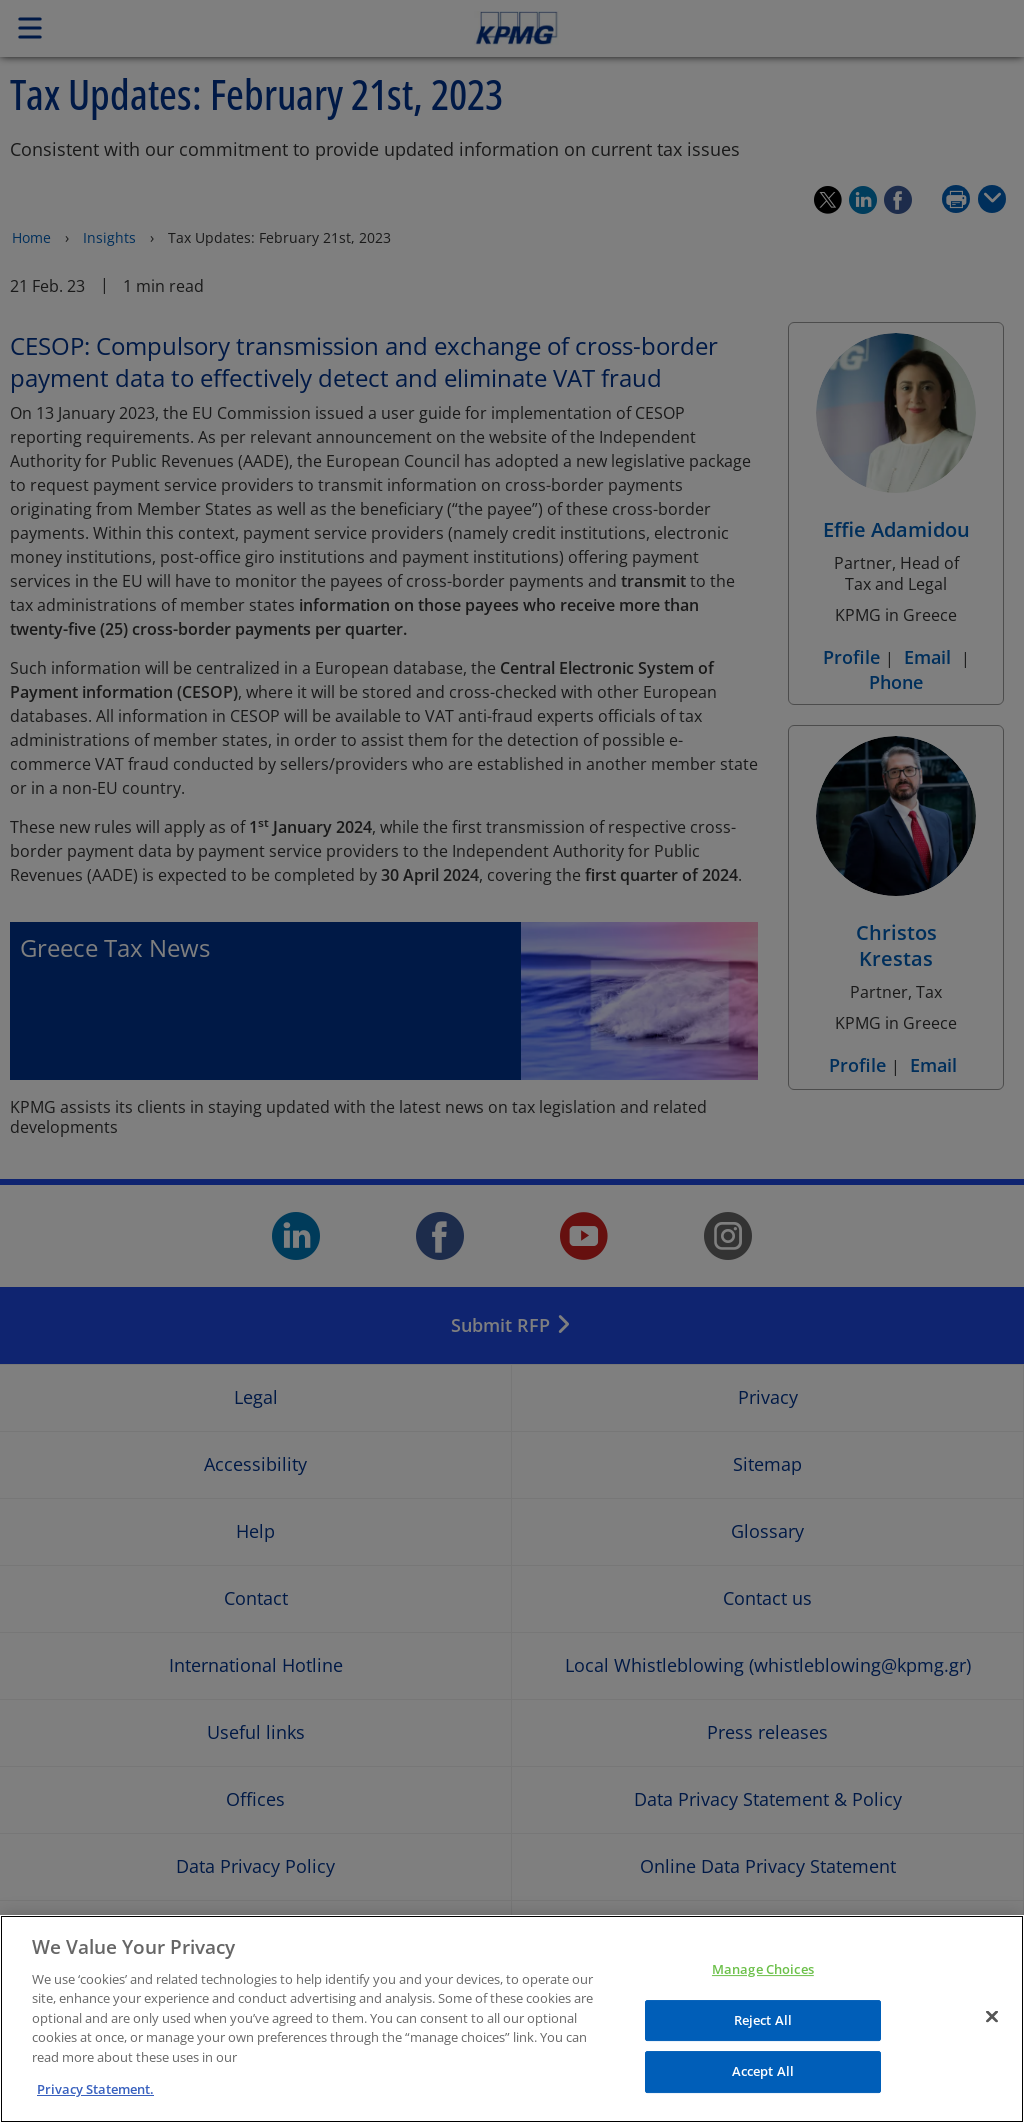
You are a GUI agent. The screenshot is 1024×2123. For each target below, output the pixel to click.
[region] (512, 2019)
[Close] (992, 2016)
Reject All (763, 2020)
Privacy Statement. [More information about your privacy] (95, 2089)
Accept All (763, 2071)
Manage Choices (763, 1969)
